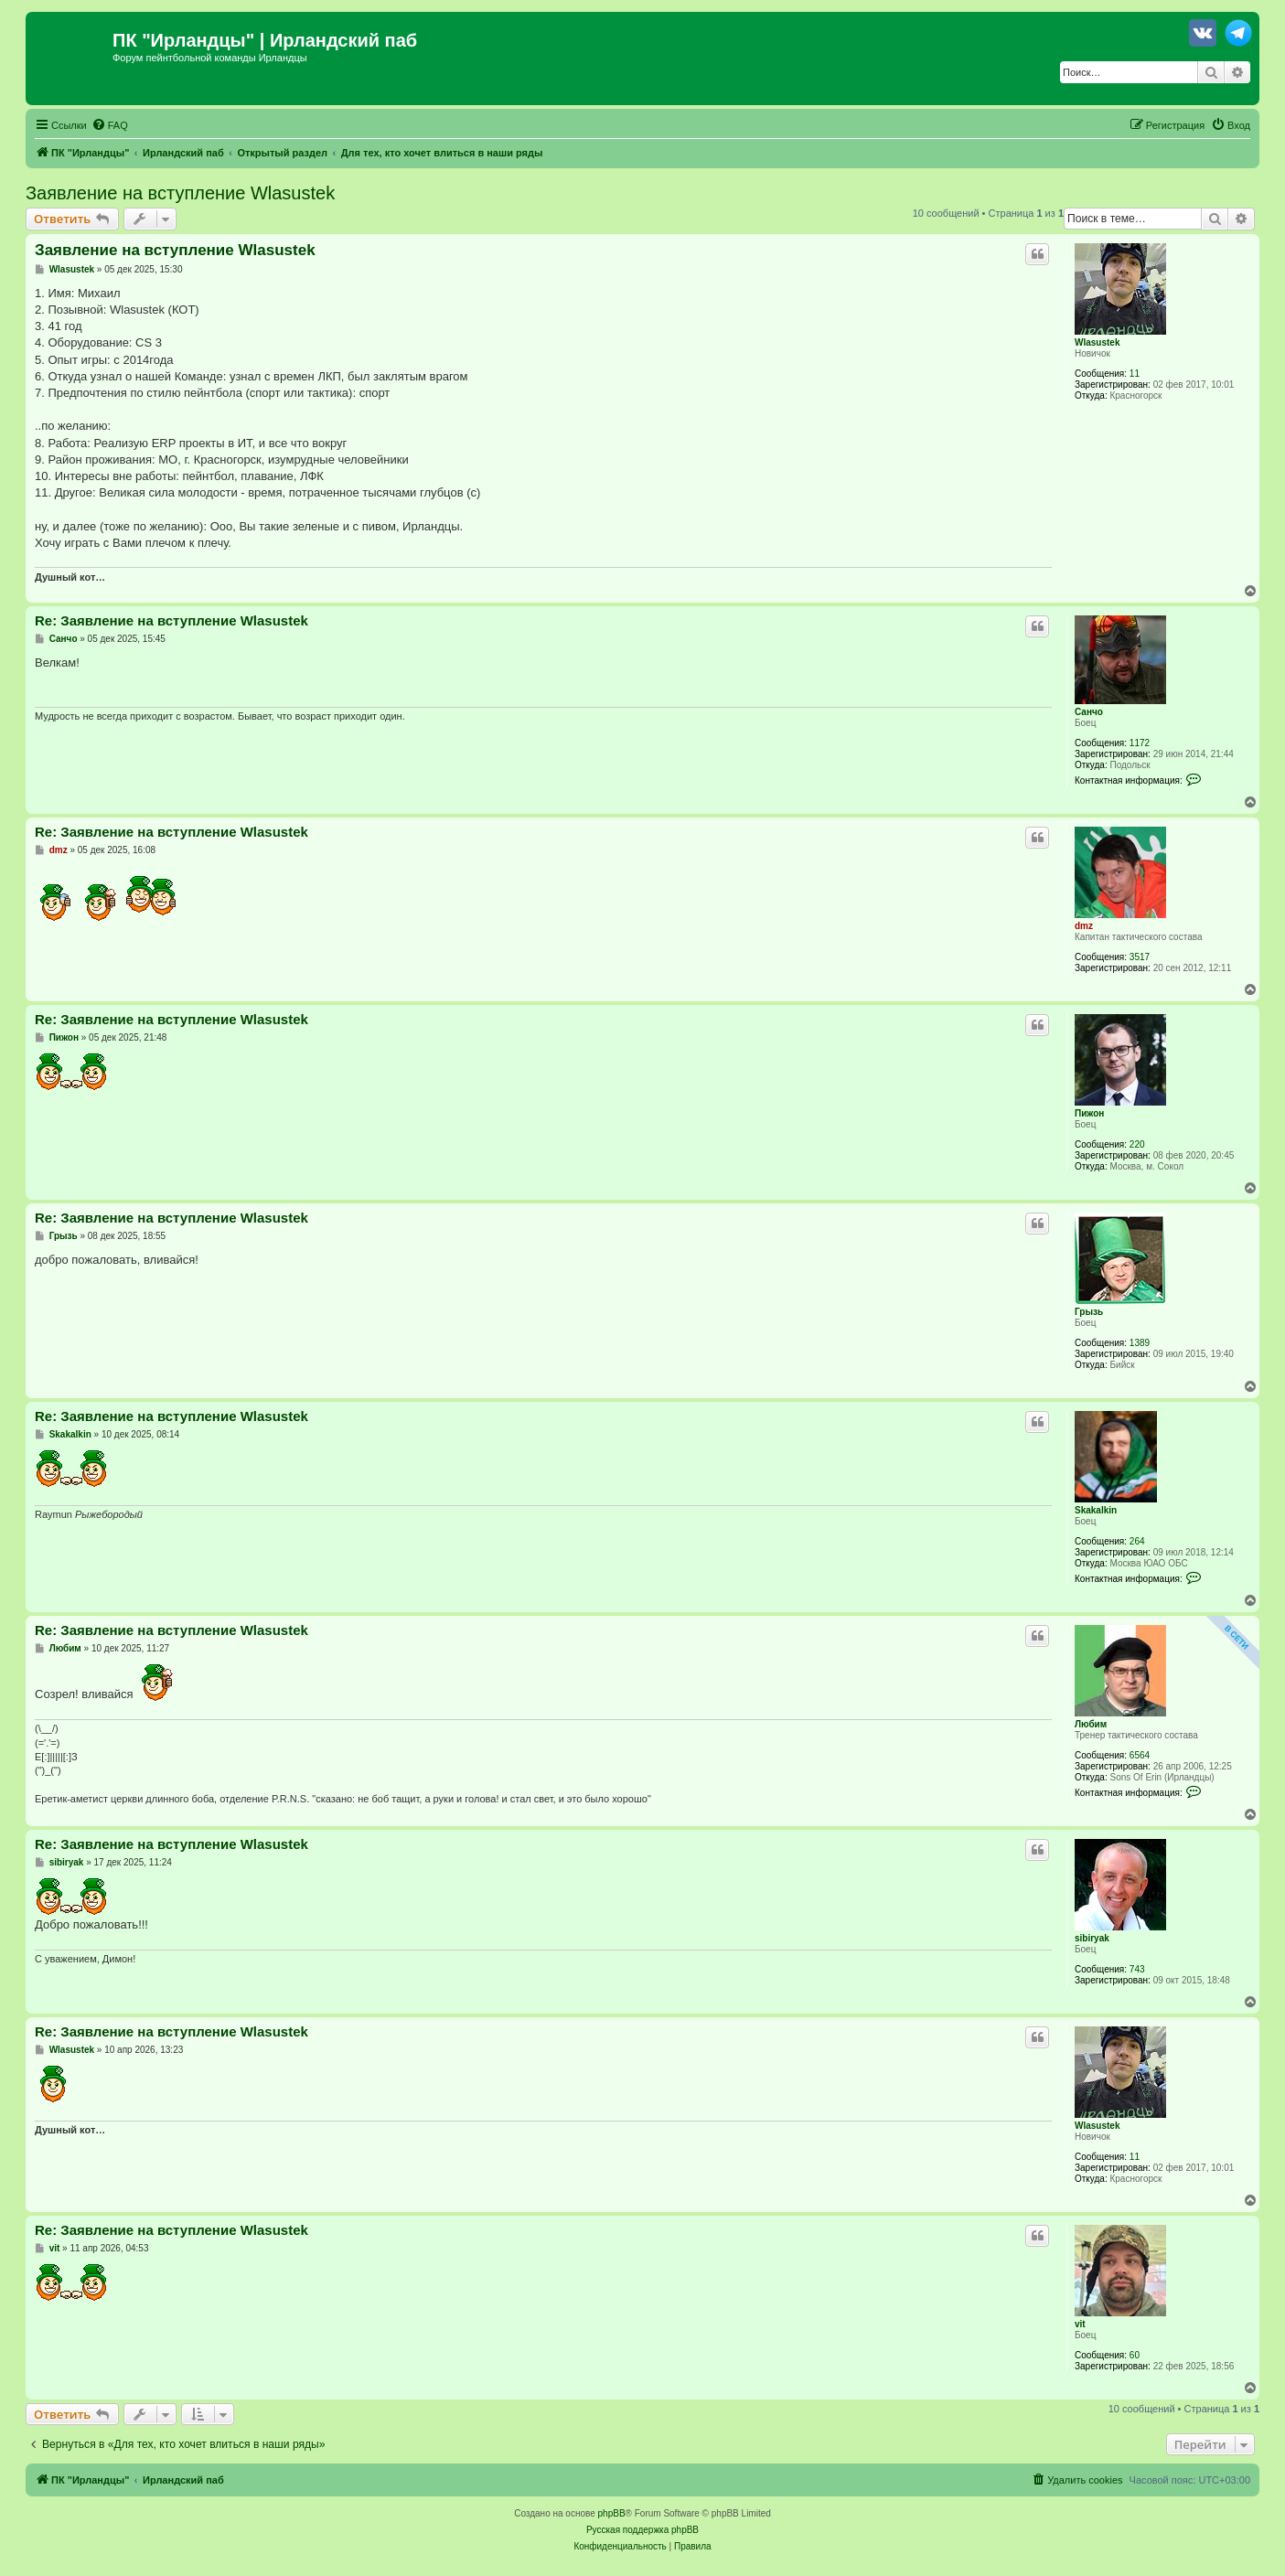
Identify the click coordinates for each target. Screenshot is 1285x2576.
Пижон (1089, 1113)
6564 (1140, 1755)
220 (1137, 1144)
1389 (1140, 1343)
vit (1080, 2324)
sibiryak (1092, 1938)
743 (1137, 1969)
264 (1137, 1541)
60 (1135, 2355)
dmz (1084, 926)
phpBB (612, 2513)
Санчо (1089, 712)
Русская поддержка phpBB (642, 2530)
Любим (1091, 1724)
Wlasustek (1097, 342)
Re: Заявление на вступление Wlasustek (171, 620)
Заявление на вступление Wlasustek (180, 193)
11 (1135, 374)
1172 (1140, 743)
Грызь (1089, 1312)
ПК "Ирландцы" (183, 40)
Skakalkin (1096, 1510)
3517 (1140, 957)
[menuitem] (109, 125)
